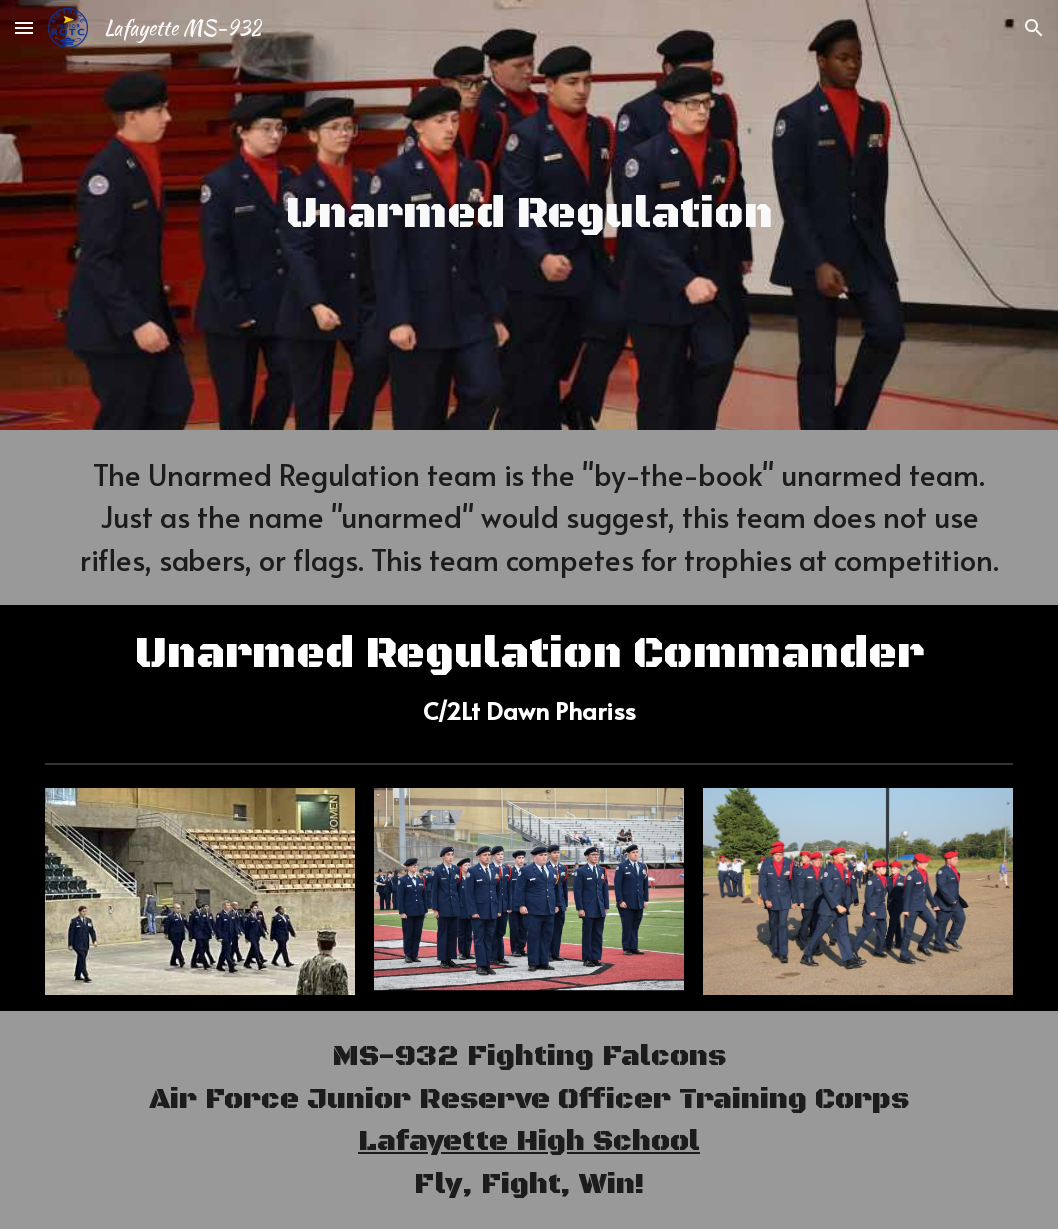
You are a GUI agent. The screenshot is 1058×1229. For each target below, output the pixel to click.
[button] (24, 27)
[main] (529, 215)
